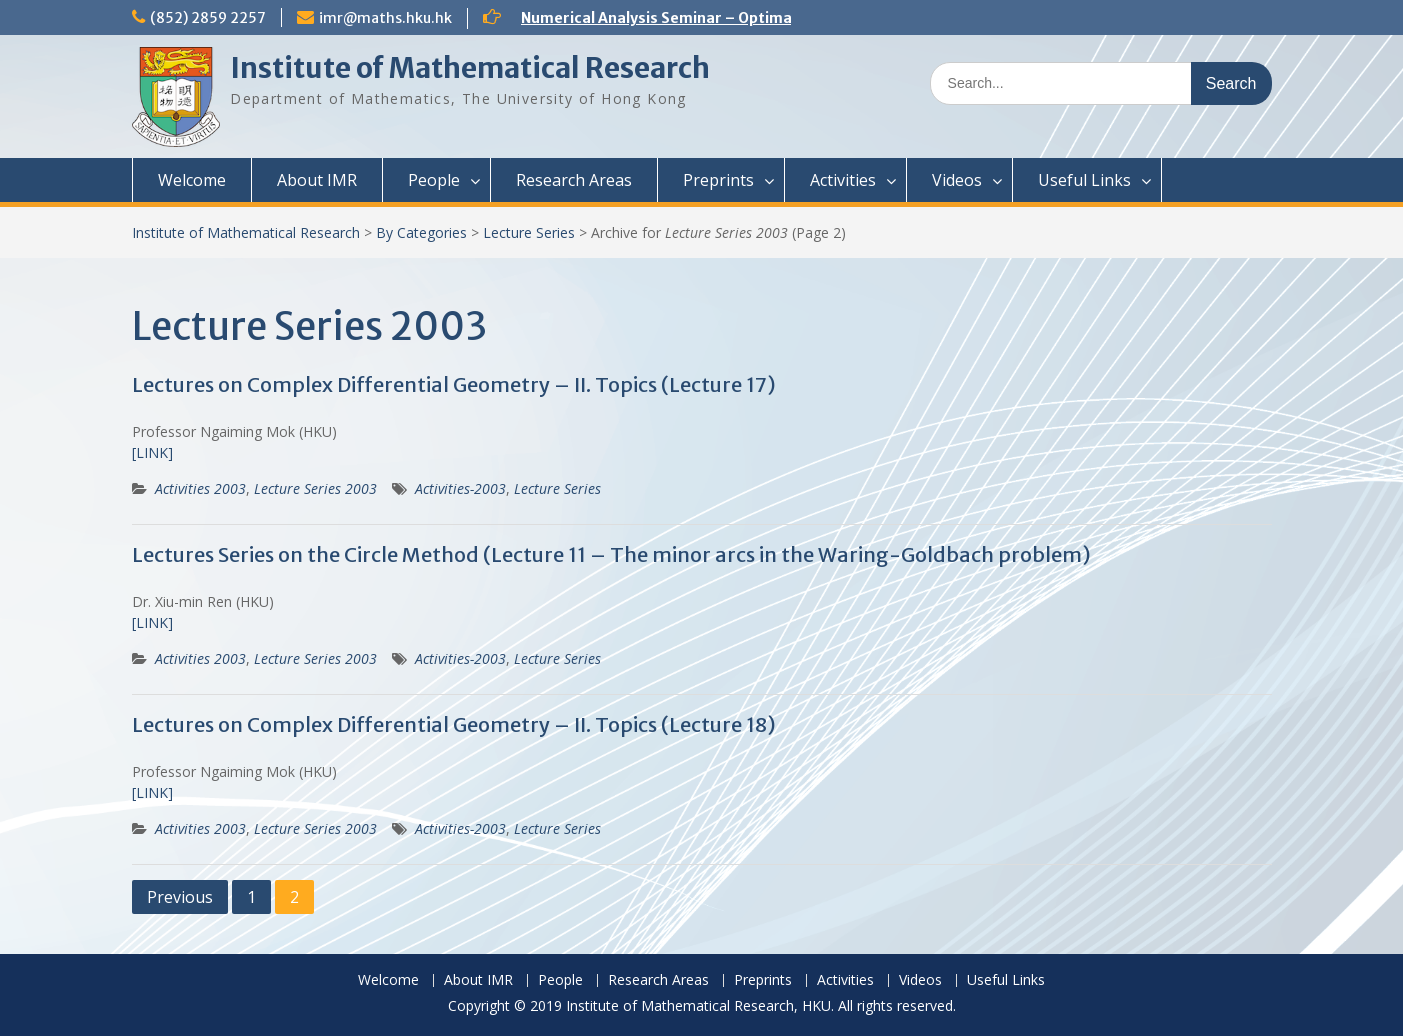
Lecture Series (529, 232)
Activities (843, 180)
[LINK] (152, 452)
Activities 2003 (200, 488)
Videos (957, 180)
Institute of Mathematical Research (470, 68)
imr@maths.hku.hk (385, 18)
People (434, 180)
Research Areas (574, 180)
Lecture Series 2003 (315, 488)
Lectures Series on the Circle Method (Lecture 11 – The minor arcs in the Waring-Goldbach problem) (611, 554)
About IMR (317, 180)
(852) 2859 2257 (208, 18)
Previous (180, 897)
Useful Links (1084, 180)
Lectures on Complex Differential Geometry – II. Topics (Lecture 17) (454, 384)
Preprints (718, 180)
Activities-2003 (460, 488)
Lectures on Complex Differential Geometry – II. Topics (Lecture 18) (454, 724)
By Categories (421, 232)
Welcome (192, 180)
